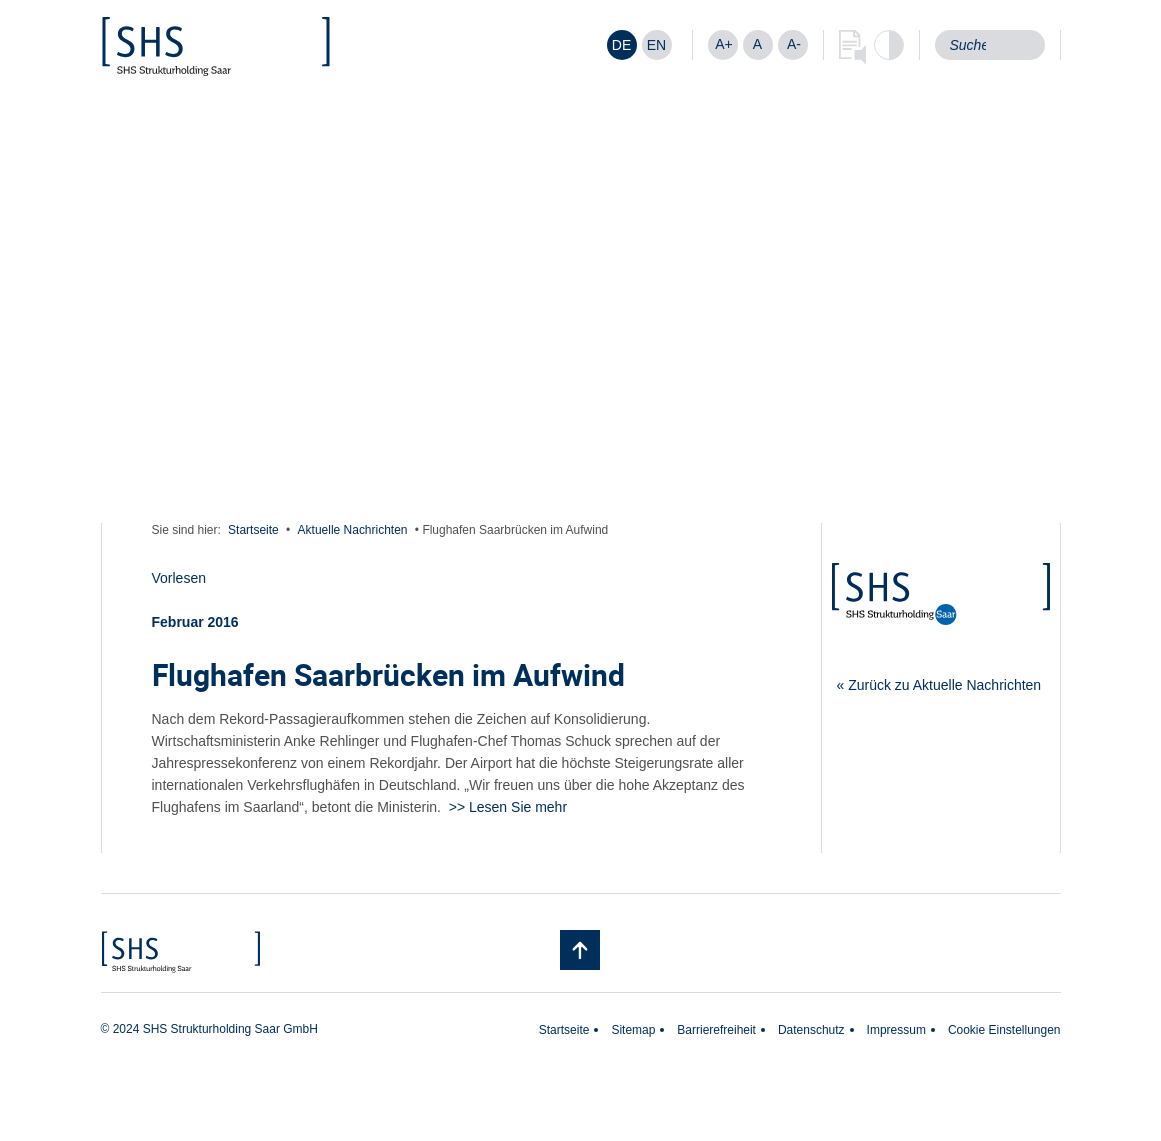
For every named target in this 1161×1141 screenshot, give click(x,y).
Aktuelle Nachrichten (353, 530)
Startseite (253, 530)
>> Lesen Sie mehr (508, 807)
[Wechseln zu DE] (622, 45)
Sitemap (633, 1030)
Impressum (896, 1030)
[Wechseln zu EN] (657, 45)
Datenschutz (811, 1030)
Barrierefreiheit (716, 1030)
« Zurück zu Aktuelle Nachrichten (939, 685)
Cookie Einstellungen (1004, 1030)
